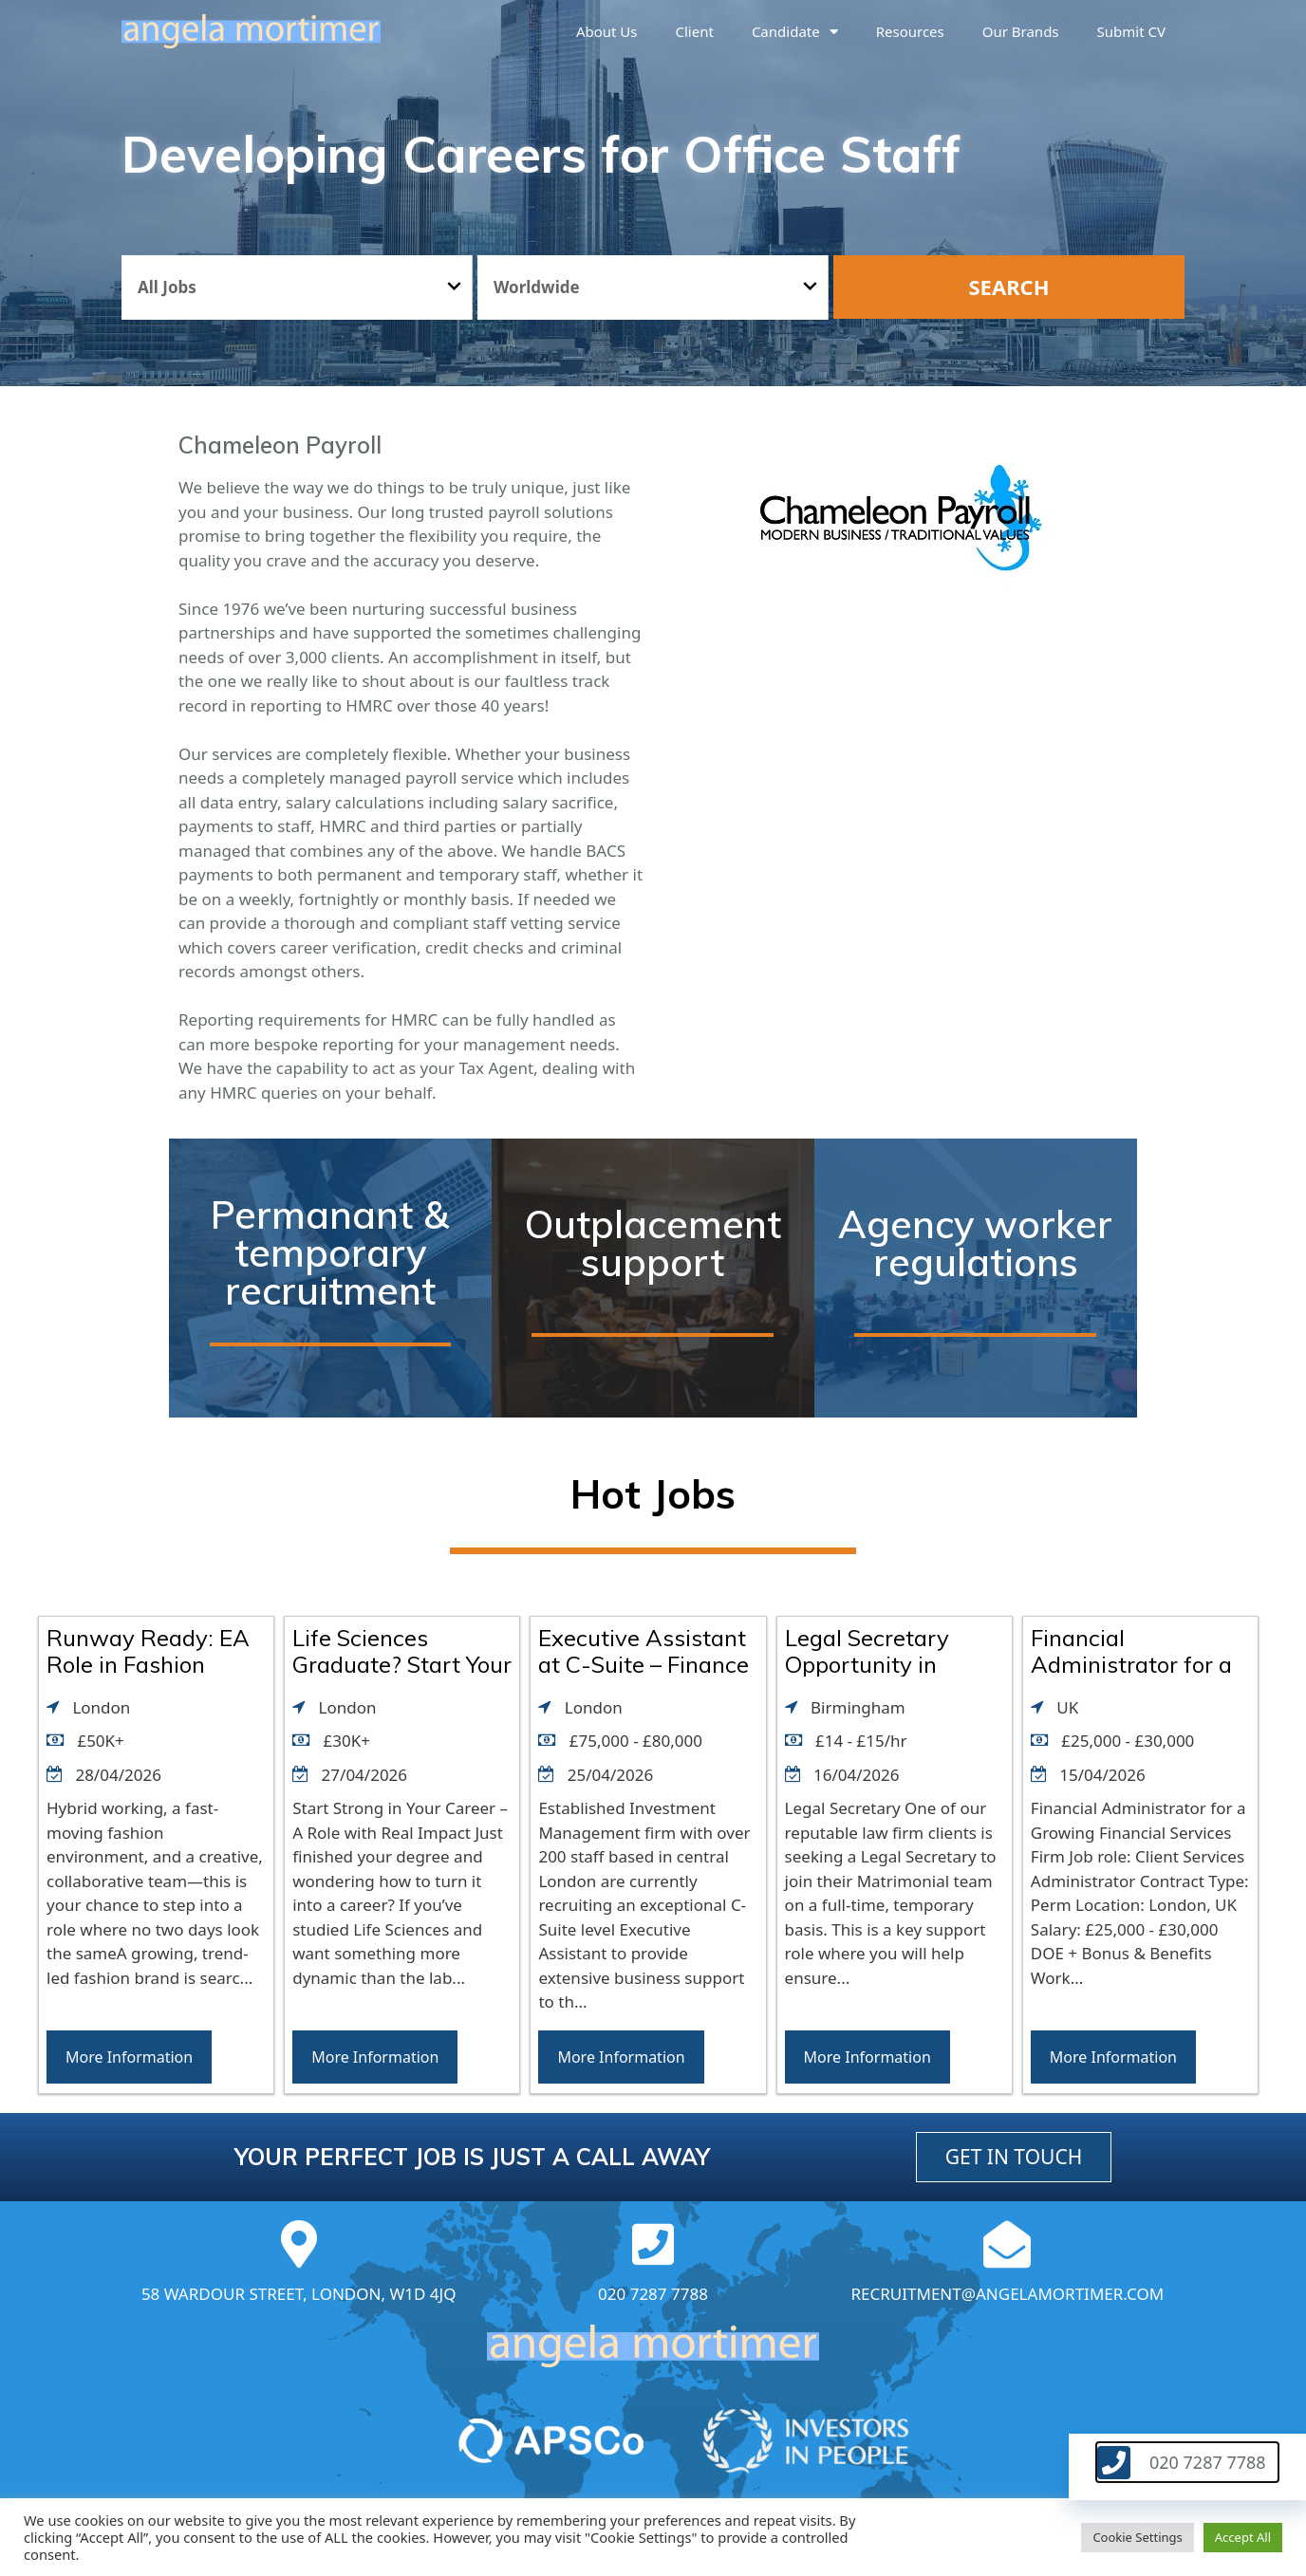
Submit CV (1131, 31)
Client (695, 31)
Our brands (1020, 31)
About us (607, 31)
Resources (910, 31)
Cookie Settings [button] (1137, 2537)
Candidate (795, 31)
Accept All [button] (1243, 2537)
